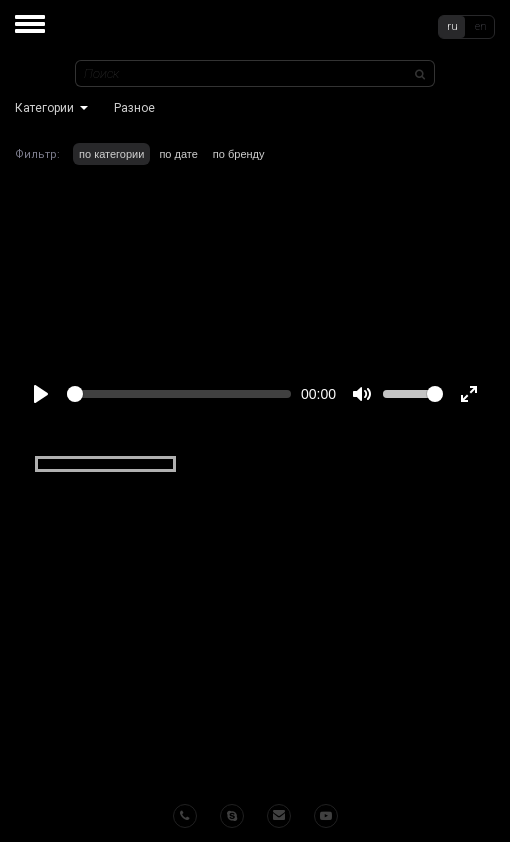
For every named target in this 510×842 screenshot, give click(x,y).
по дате (178, 154)
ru (452, 26)
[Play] (41, 394)
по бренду (239, 154)
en (481, 26)
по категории (111, 154)
